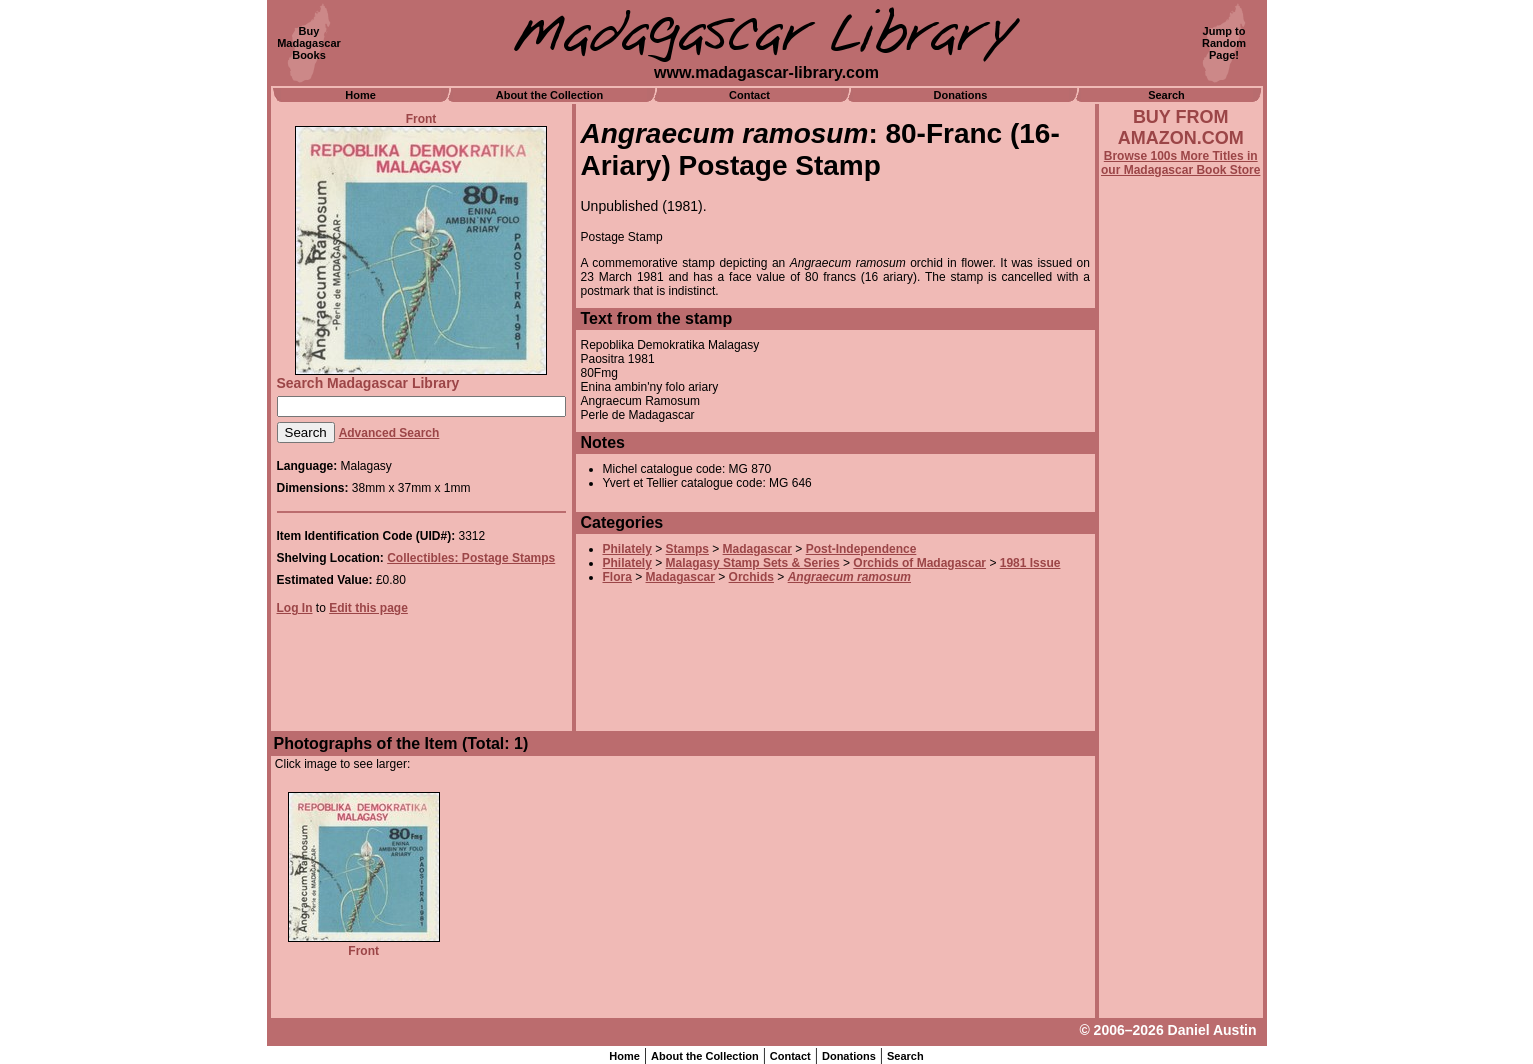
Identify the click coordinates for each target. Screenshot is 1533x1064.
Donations (961, 95)
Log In (295, 608)
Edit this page (368, 608)
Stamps (687, 549)
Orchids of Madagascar (919, 563)
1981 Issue (1030, 563)
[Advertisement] (1181, 717)
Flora (617, 577)
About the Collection (550, 95)
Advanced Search (389, 433)
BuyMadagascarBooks (309, 43)
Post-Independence (861, 549)
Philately (627, 549)
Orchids (751, 577)
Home (360, 95)
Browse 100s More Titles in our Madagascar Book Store (1180, 163)
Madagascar (757, 549)
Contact (749, 95)
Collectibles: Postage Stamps (471, 558)
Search (1166, 95)
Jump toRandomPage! (1224, 43)
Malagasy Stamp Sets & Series (753, 563)
